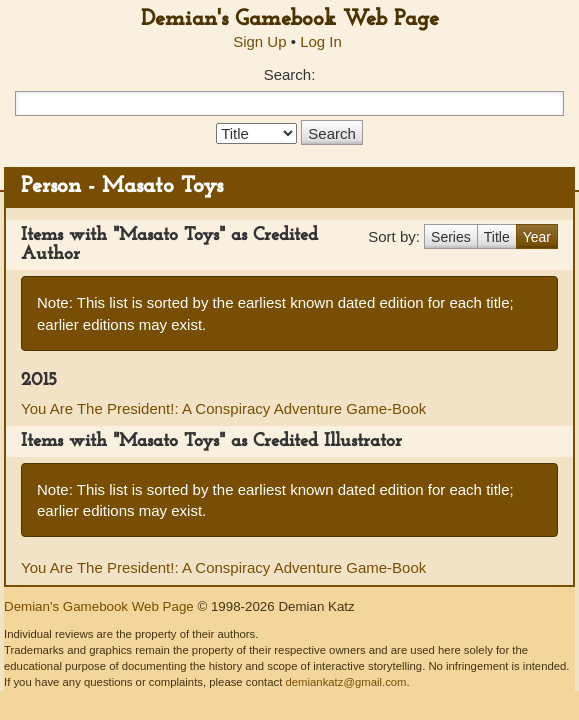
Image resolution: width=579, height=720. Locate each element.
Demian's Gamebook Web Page (290, 19)
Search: (290, 74)
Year (537, 237)
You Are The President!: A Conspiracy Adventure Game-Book (223, 408)
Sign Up (259, 41)
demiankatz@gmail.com (345, 682)
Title (497, 237)
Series (451, 237)
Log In (321, 41)
